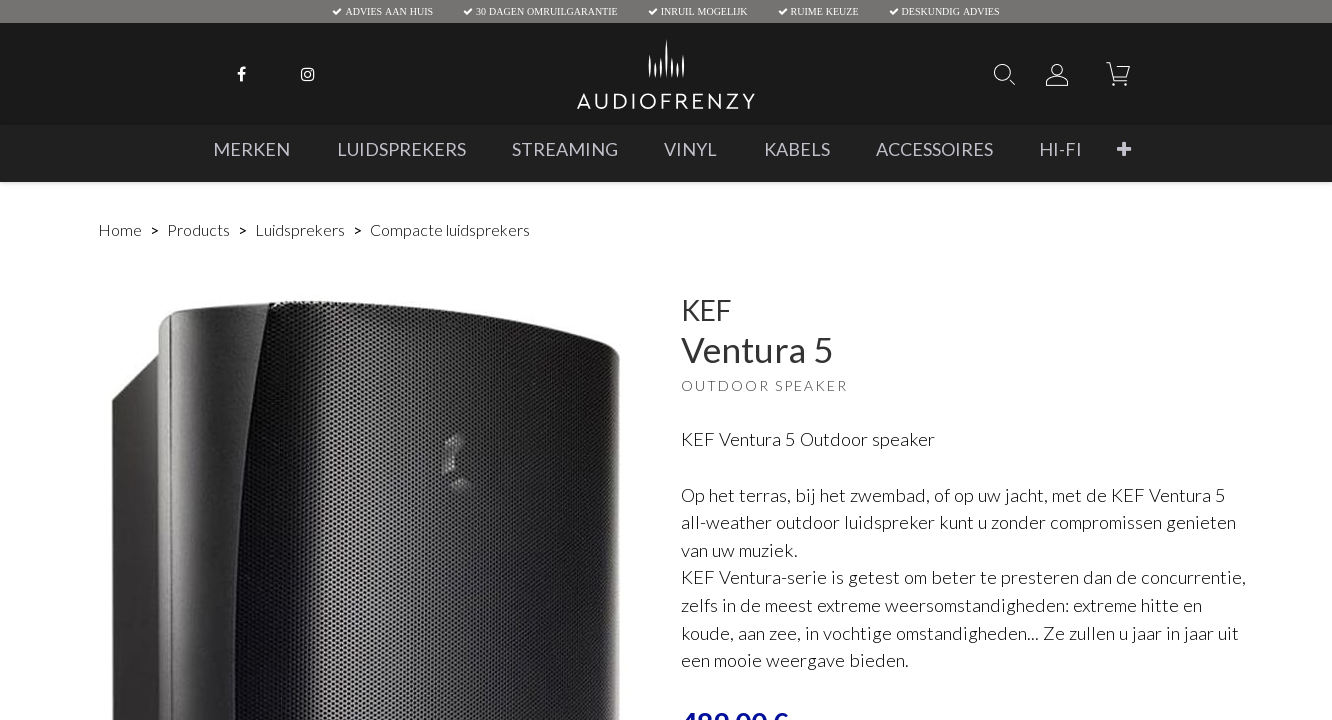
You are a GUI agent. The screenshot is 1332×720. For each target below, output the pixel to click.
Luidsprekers (300, 229)
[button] (1124, 149)
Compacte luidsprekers (450, 229)
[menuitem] (251, 149)
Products (198, 229)
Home (120, 229)
